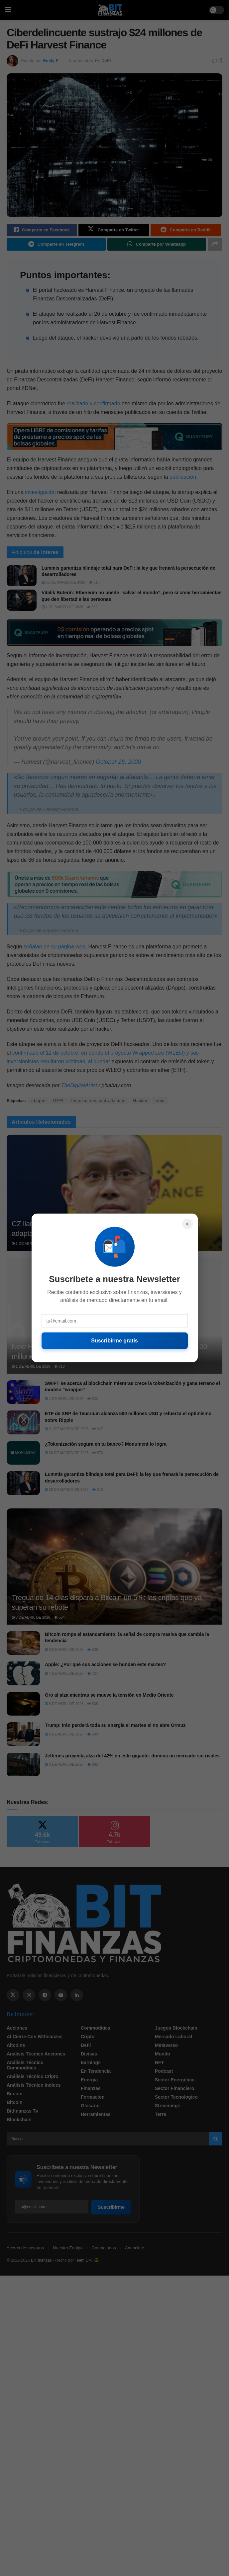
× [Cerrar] (187, 1224)
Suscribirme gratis (114, 1340)
